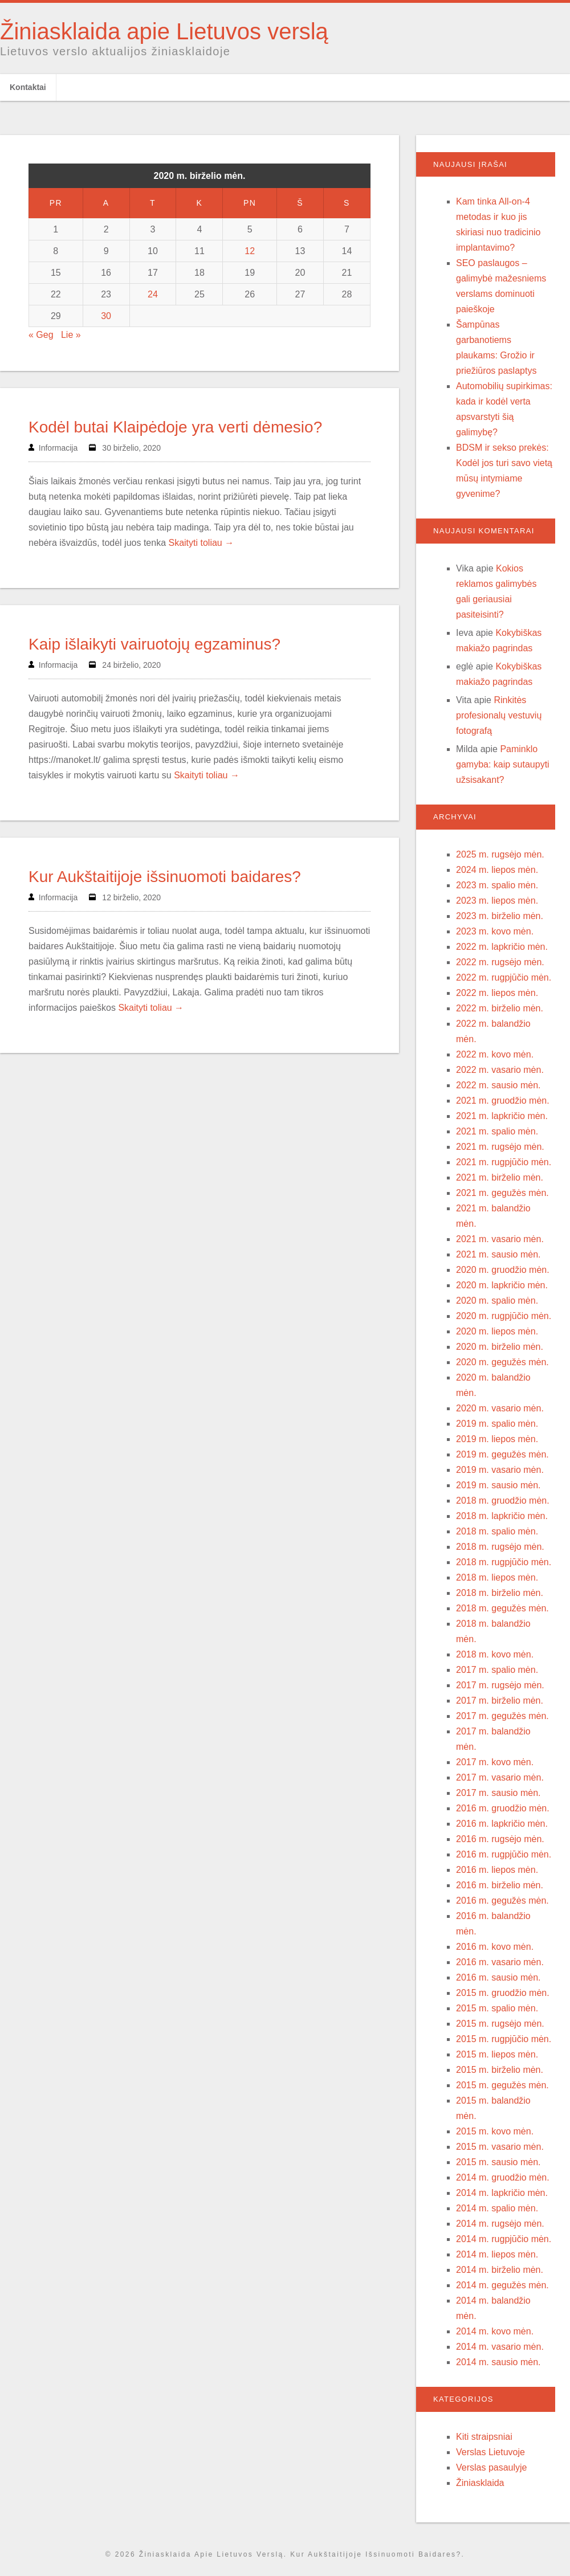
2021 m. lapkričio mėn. (502, 1116)
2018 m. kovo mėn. (495, 1654)
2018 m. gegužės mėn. (502, 1608)
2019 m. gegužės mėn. (502, 1454)
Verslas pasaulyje (491, 2467)
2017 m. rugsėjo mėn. (500, 1685)
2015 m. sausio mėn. (498, 2162)
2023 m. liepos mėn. (497, 900)
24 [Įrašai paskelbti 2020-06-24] (153, 294)
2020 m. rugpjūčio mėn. (503, 1316)
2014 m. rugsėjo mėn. (500, 2223)
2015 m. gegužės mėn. (502, 2085)
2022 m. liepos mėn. (497, 993)
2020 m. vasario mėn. (500, 1408)
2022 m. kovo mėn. (495, 1054)
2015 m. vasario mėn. (500, 2147)
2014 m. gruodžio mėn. (502, 2177)
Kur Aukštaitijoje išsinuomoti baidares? (164, 876)
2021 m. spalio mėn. (497, 1131)
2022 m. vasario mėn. (500, 1070)
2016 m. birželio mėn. (499, 1885)
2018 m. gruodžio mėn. (502, 1500)
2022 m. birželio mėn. (499, 1008)
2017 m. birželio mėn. (499, 1700)
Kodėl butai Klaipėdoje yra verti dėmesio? (175, 427)
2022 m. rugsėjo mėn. (500, 962)
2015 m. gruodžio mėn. (502, 1993)
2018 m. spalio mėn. (497, 1531)
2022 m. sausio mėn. (498, 1085)
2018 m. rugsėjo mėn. (500, 1547)
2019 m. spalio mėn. (497, 1423)
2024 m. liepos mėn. (497, 870)
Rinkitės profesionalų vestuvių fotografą (499, 715)
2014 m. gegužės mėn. (502, 2285)
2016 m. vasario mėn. (500, 1962)
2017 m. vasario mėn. (500, 1777)
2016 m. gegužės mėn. (502, 1900)
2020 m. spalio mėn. (497, 1300)
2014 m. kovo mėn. (495, 2331)
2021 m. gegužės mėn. (502, 1193)
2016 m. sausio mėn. (498, 1977)
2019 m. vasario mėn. (500, 1470)
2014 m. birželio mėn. (499, 2270)
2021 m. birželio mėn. (499, 1177)
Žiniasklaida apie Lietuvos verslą (164, 31)
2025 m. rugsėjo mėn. (500, 854)
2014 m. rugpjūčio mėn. (503, 2239)
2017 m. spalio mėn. (497, 1670)
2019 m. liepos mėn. (497, 1439)
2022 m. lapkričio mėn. (502, 947)
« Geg (41, 335)
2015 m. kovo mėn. (495, 2131)
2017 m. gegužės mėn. (502, 1716)
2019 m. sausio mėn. (498, 1485)
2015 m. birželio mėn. (499, 2070)
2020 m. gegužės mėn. (502, 1362)
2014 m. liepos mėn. (497, 2254)
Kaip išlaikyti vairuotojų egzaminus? (154, 644)
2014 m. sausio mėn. (498, 2362)
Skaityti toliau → (201, 543)
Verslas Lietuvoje (490, 2452)
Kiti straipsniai (484, 2437)
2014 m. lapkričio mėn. (502, 2193)
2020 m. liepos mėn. (497, 1331)
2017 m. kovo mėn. (495, 1762)
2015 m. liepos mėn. (497, 2054)
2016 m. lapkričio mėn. (502, 1823)
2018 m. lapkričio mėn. (502, 1516)
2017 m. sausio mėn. (498, 1793)
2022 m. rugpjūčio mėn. (503, 977)
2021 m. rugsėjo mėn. (500, 1147)
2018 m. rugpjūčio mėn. (503, 1562)
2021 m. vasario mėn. (500, 1239)
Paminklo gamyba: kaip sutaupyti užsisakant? (502, 764)
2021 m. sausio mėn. (498, 1254)
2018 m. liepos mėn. (497, 1577)
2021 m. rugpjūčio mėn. (503, 1162)
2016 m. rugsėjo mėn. (500, 1839)
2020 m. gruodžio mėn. (502, 1270)
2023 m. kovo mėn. (495, 931)
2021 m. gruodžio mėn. (502, 1100)
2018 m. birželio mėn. (499, 1593)
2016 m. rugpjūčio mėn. (503, 1854)
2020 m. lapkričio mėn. (502, 1285)
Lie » (71, 335)
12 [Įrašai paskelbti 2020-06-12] (250, 251)
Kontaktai (28, 87)
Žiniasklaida (480, 2483)
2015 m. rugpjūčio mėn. (503, 2039)
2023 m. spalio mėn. (497, 885)
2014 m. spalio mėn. (497, 2208)
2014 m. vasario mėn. (500, 2347)
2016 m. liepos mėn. (497, 1870)
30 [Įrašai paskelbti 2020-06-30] (106, 316)
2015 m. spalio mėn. (497, 2008)
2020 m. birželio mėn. (499, 1347)
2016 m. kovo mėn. (495, 1947)
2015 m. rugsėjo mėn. (500, 2023)
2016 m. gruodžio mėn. (502, 1808)
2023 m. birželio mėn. (499, 916)
